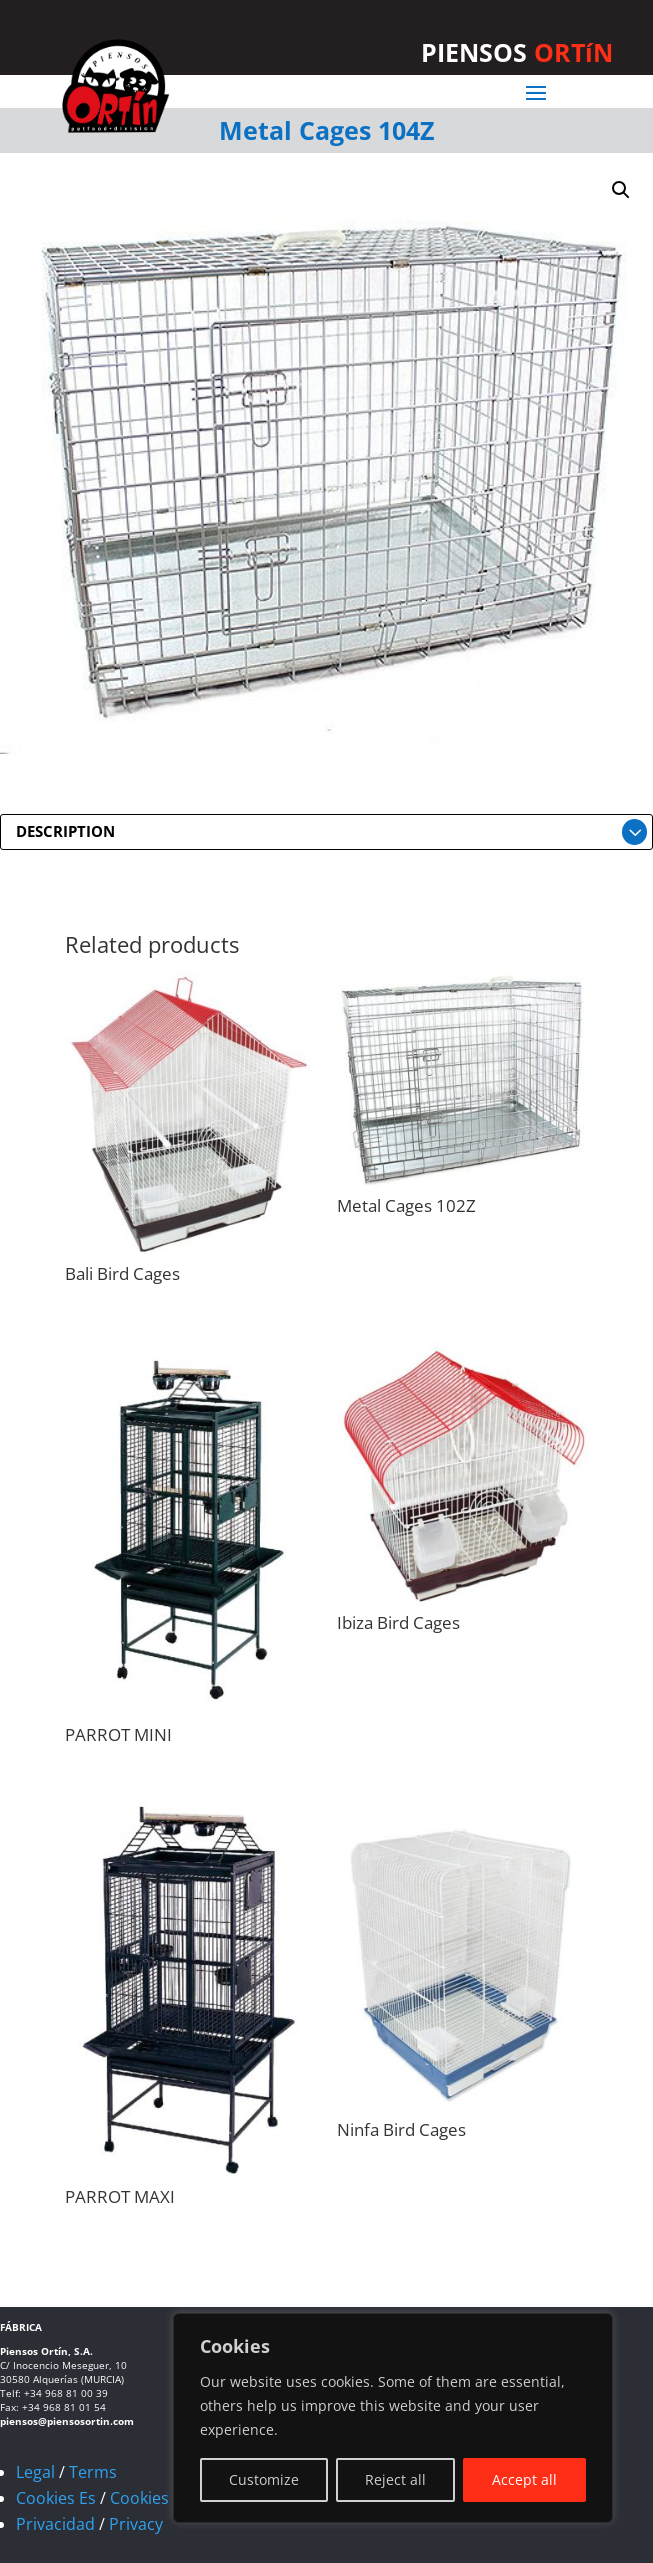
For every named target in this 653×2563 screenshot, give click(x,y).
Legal (35, 2472)
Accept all (524, 2479)
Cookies (139, 2498)
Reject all (395, 2479)
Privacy (136, 2524)
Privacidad (55, 2524)
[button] (621, 190)
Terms (93, 2472)
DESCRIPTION (65, 831)
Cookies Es (56, 2498)
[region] (393, 2418)
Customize (264, 2479)
